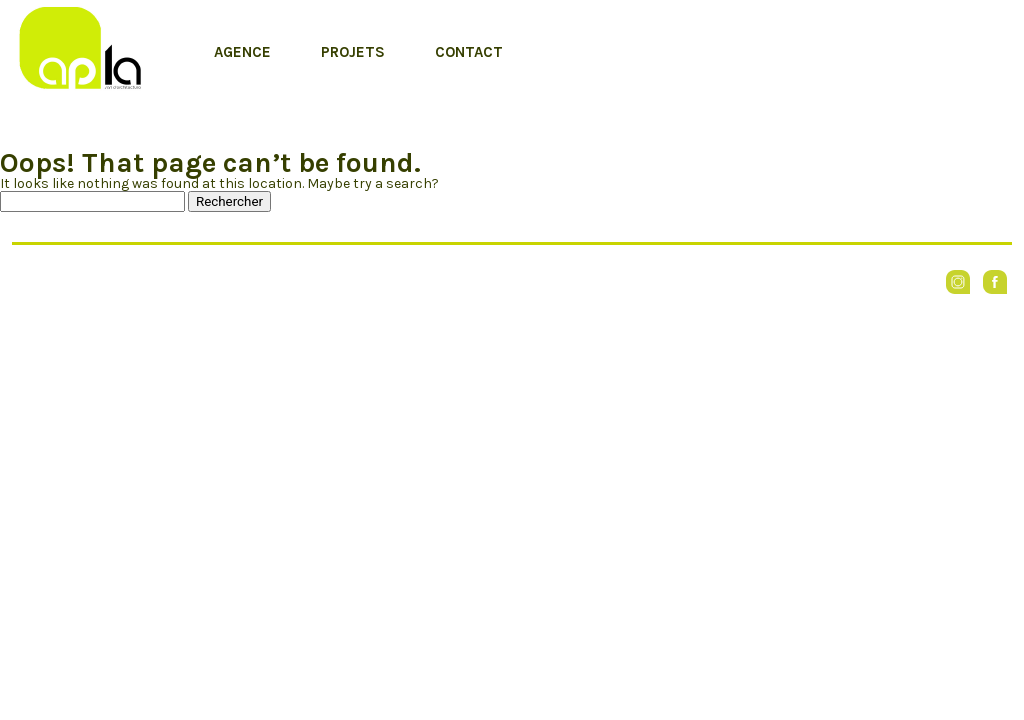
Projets (353, 52)
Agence (242, 52)
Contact (469, 52)
